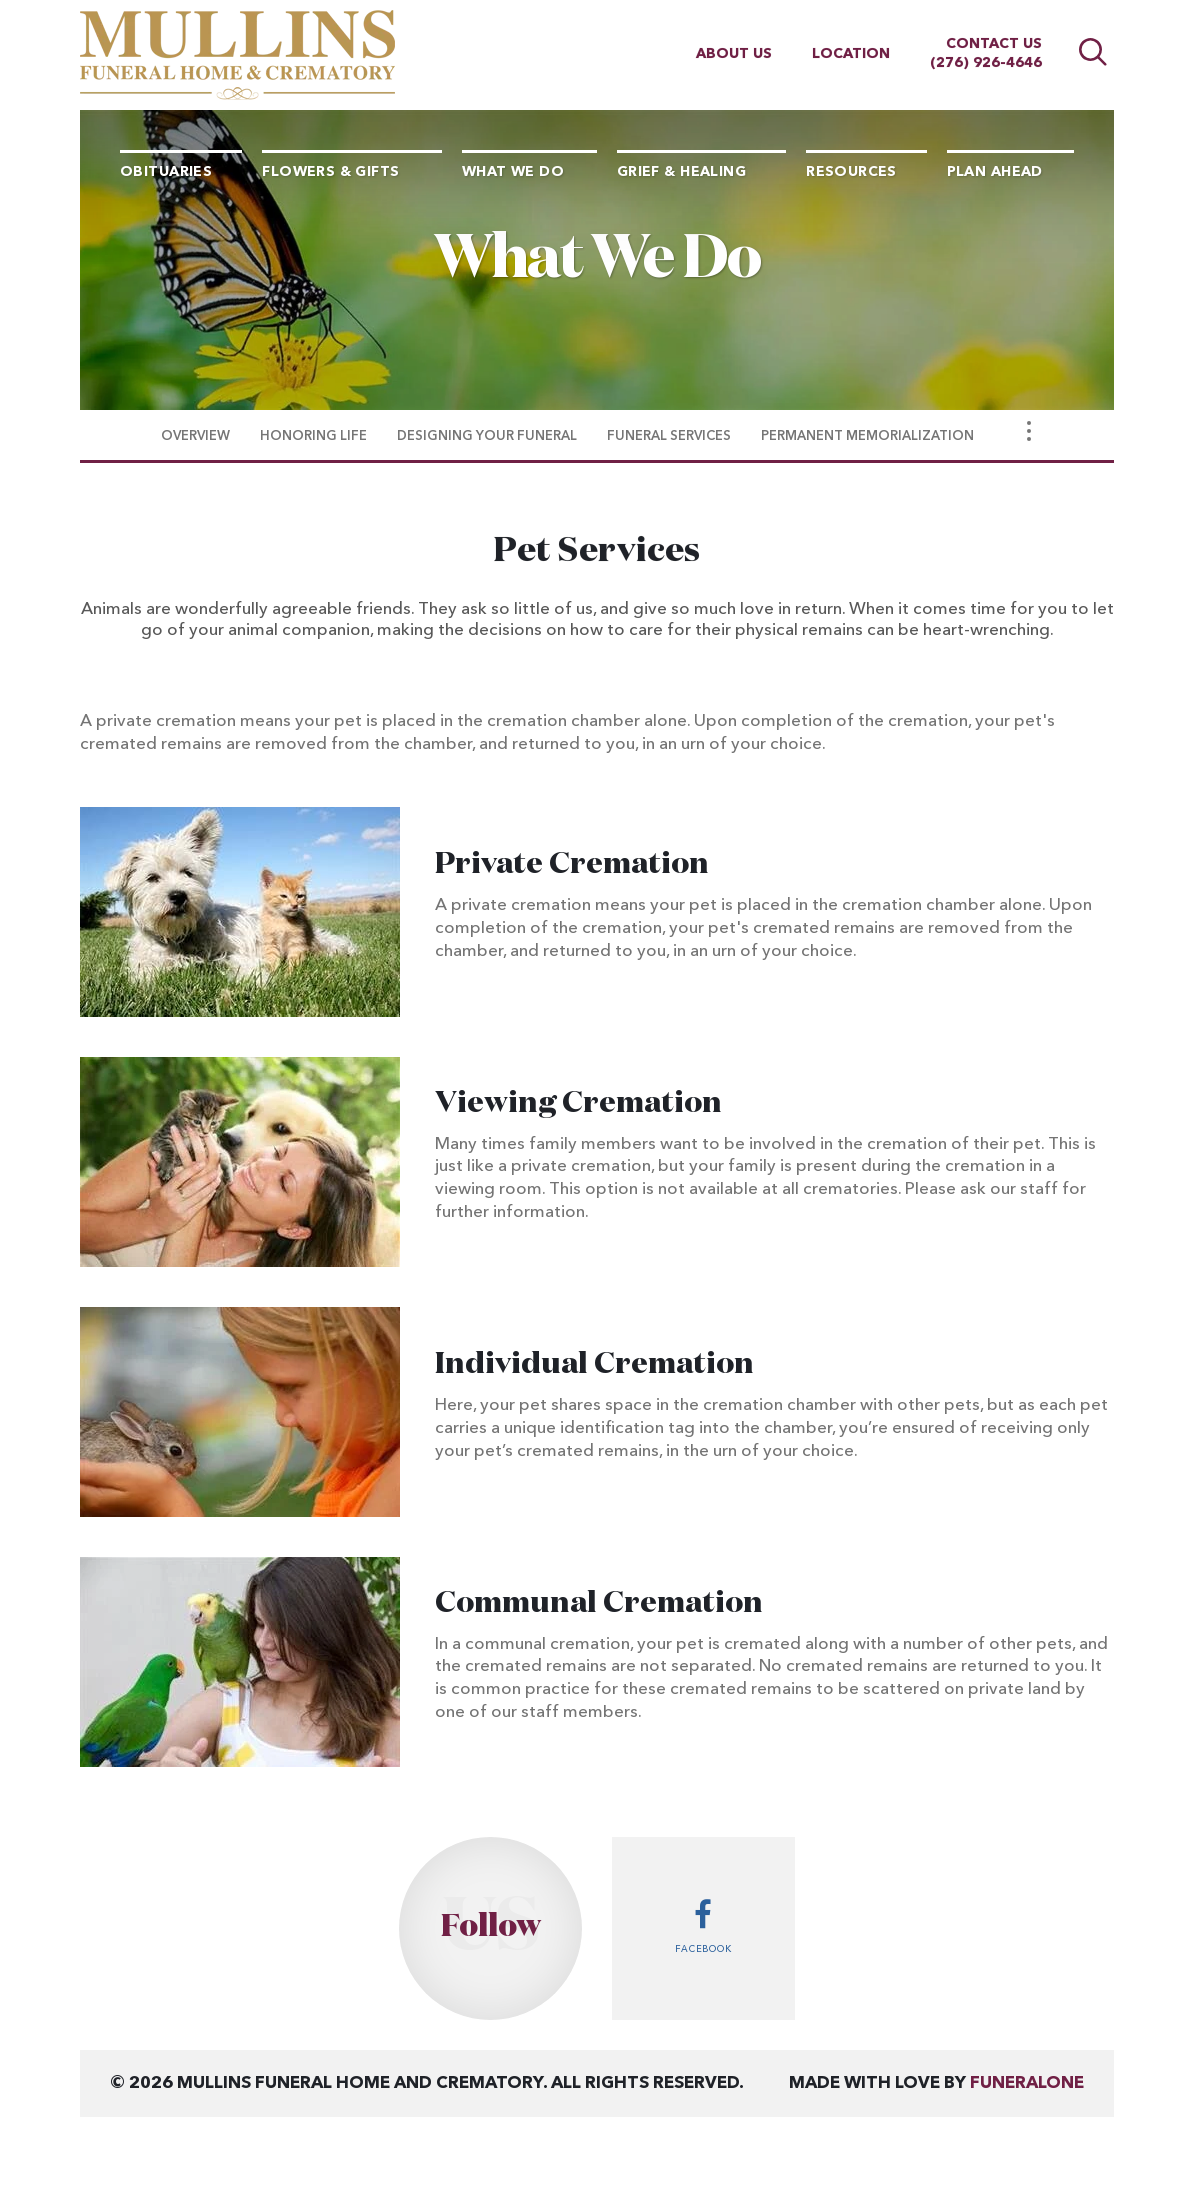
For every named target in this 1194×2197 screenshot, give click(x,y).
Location (851, 54)
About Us (734, 54)
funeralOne (1027, 2083)
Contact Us (994, 44)
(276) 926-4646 (986, 63)
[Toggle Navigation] (1029, 431)
